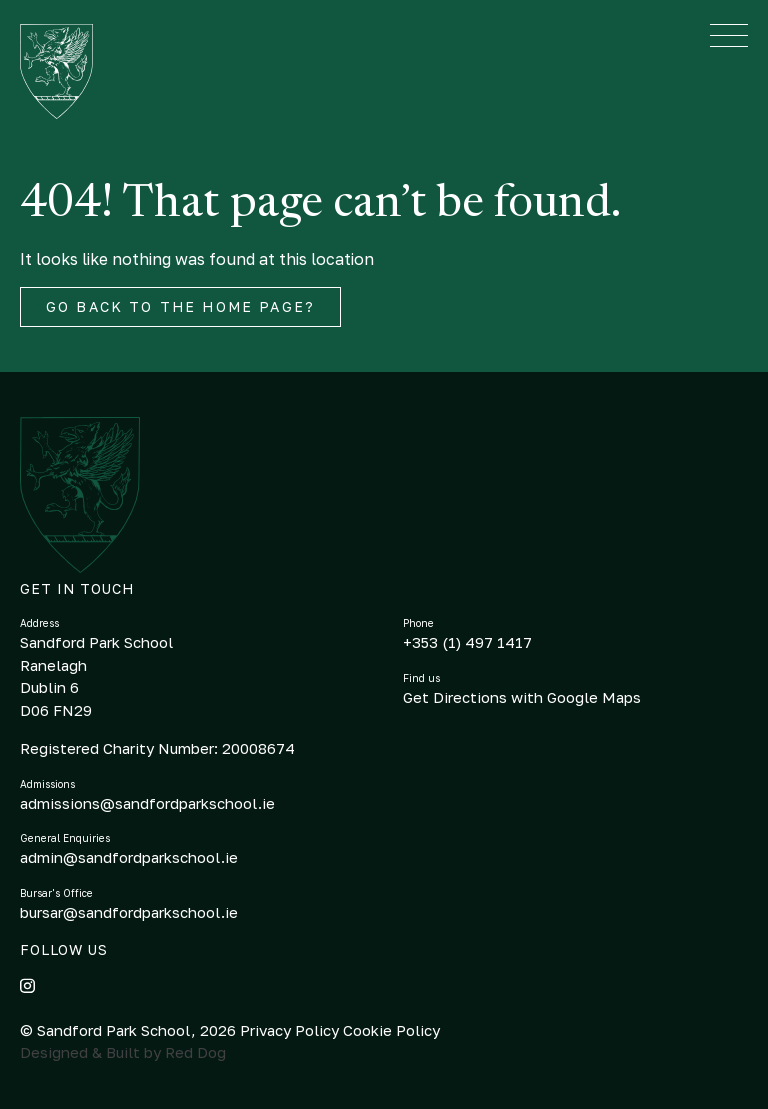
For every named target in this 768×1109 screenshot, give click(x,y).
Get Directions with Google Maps (522, 697)
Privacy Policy (291, 1030)
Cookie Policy (391, 1030)
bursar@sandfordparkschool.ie (129, 912)
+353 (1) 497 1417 (467, 642)
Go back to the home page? (180, 306)
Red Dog (195, 1052)
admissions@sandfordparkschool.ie (147, 803)
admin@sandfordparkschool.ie (129, 857)
